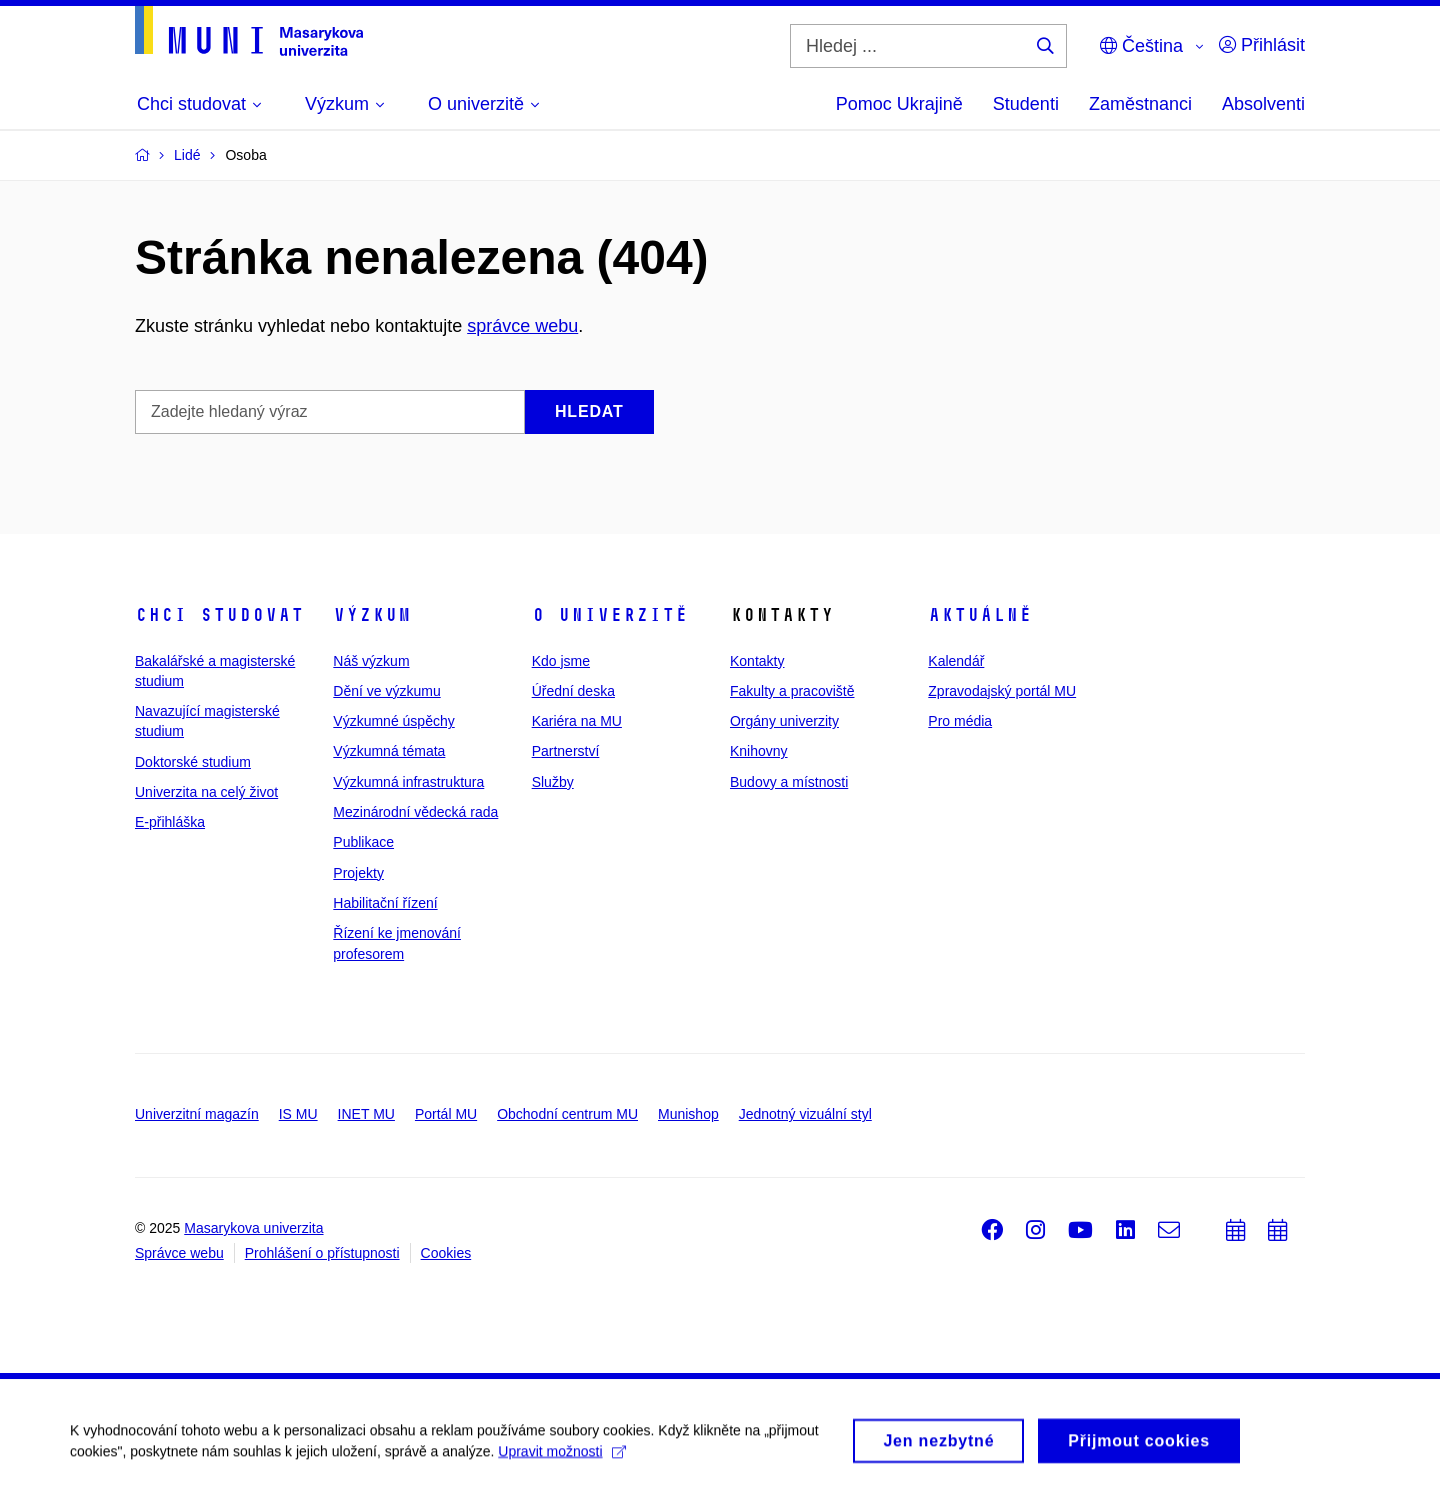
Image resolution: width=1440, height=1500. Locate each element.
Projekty (358, 873)
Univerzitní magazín (197, 1114)
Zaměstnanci (1140, 104)
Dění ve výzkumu (386, 691)
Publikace (363, 842)
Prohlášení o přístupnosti (322, 1253)
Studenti (1026, 104)
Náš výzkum (371, 661)
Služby (553, 782)
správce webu (522, 326)
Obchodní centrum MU (567, 1114)
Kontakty (757, 661)
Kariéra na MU (577, 721)
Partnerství (566, 751)
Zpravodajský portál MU (1002, 691)
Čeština (1141, 46)
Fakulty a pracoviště (792, 691)
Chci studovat (219, 615)
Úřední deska (573, 691)
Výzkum (372, 615)
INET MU (366, 1114)
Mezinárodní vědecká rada (415, 812)
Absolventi (1263, 104)
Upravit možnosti (561, 1457)
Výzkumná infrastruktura (408, 782)
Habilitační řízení (385, 903)
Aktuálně (980, 615)
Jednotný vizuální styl (805, 1114)
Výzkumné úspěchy (393, 721)
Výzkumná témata (389, 751)
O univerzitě (610, 615)
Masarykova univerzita (253, 1228)
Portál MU (446, 1114)
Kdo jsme (561, 661)
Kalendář (956, 661)
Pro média (960, 721)
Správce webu (179, 1253)
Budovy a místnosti (789, 782)
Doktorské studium (193, 762)
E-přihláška (170, 822)
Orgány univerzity (784, 721)
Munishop (688, 1114)
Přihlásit (1262, 45)
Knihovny (759, 751)
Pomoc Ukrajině (899, 104)
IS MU (298, 1114)
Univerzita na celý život (206, 792)
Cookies (446, 1253)
